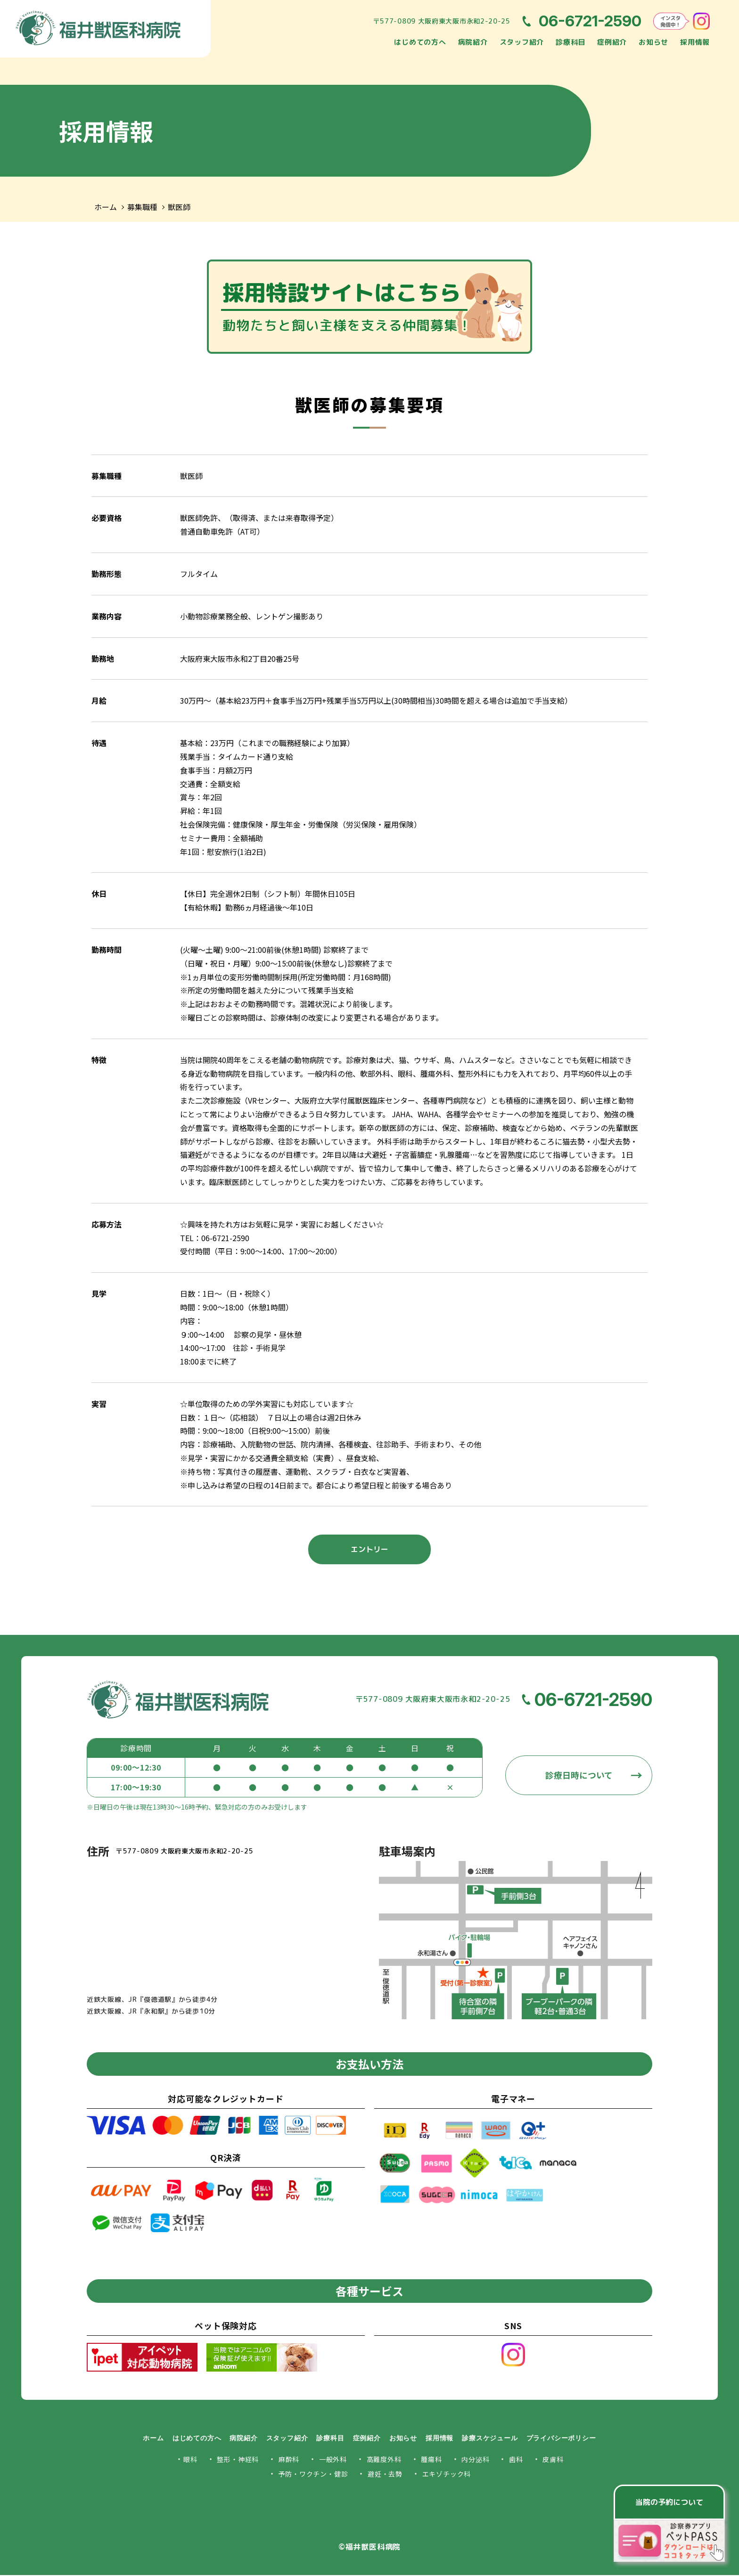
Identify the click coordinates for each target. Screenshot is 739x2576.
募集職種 (142, 207)
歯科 (516, 2459)
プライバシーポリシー (561, 2439)
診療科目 (570, 42)
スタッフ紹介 (522, 42)
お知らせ (653, 42)
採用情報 (695, 42)
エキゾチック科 (446, 2474)
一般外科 (333, 2459)
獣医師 (179, 207)
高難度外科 (384, 2459)
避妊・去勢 (385, 2474)
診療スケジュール (489, 2439)
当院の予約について (669, 2502)
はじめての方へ (420, 42)
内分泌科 (475, 2459)
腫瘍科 (431, 2459)
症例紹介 (612, 42)
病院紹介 (473, 42)
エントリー (369, 1549)
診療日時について (579, 1776)
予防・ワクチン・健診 (313, 2474)
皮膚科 (552, 2459)
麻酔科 (289, 2459)
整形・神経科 (238, 2459)
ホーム (105, 207)
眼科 (190, 2459)
